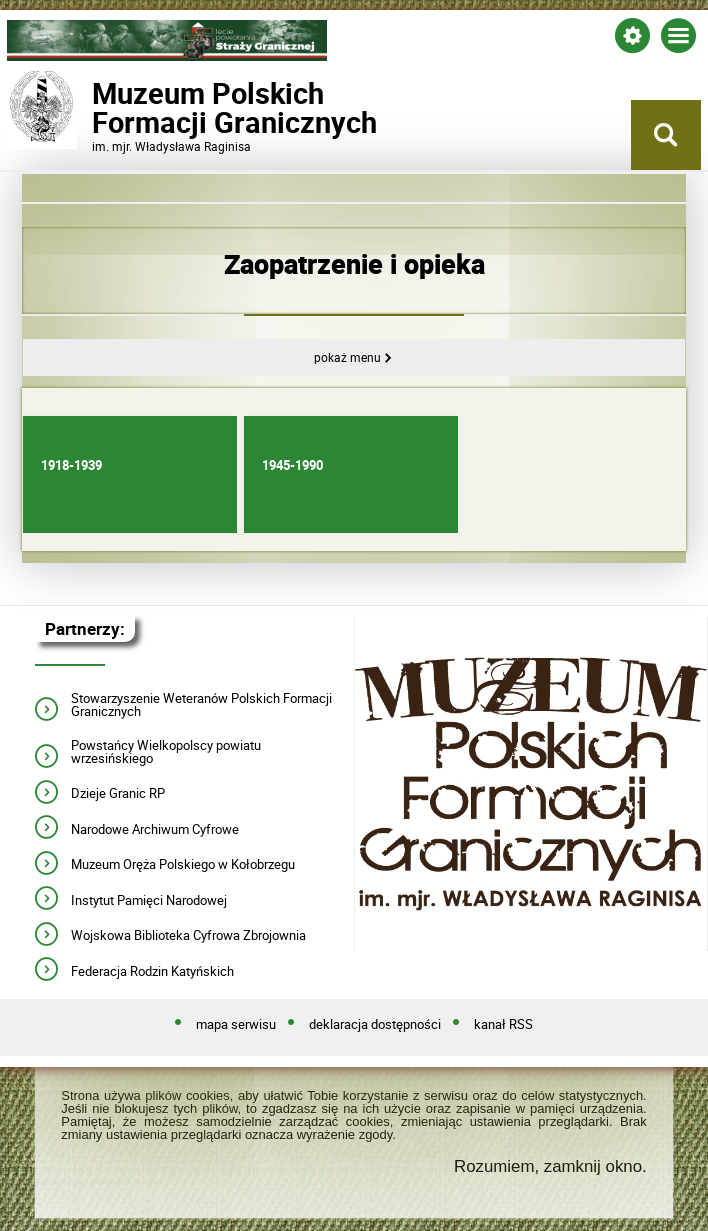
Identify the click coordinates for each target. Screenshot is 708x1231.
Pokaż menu (347, 357)
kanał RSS (503, 1025)
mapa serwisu (236, 1025)
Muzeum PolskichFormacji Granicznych (167, 108)
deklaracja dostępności (375, 1025)
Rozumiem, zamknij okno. (550, 1166)
